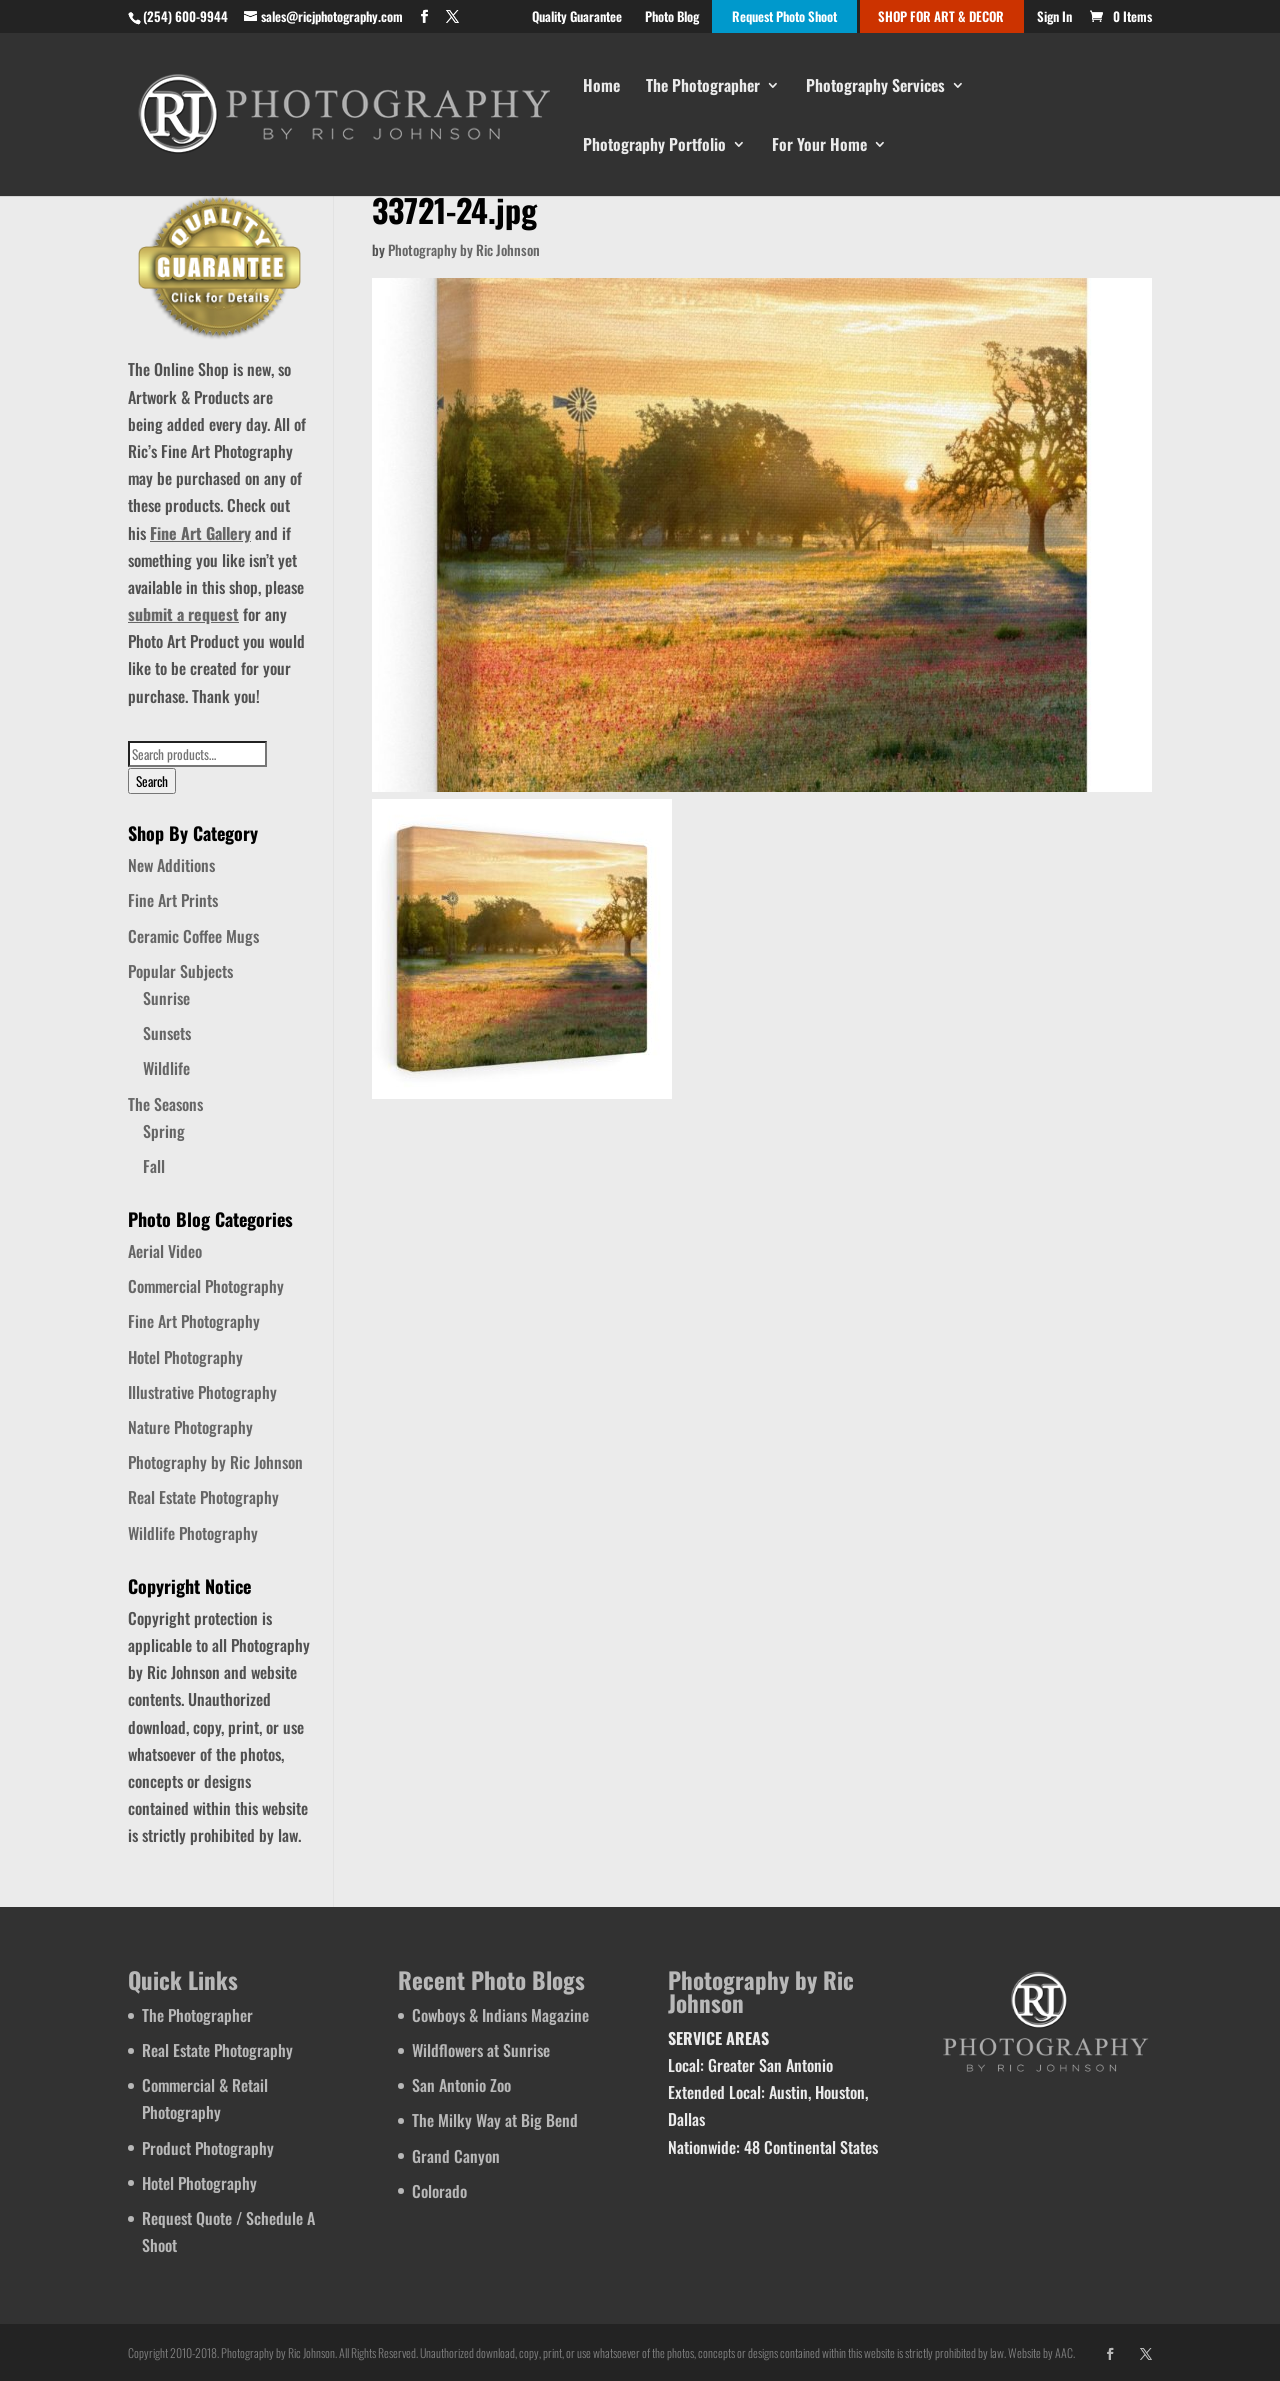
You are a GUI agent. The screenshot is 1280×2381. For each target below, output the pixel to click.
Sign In (1054, 18)
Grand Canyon (456, 2156)
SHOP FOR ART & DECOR (941, 18)
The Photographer (703, 87)
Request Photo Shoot (784, 18)
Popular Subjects (180, 971)
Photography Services (875, 87)
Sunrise (166, 998)
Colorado (439, 2191)
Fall (154, 1166)
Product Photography (208, 2148)
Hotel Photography (185, 1357)
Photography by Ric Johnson (464, 249)
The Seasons (165, 1104)
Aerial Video (165, 1251)
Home (601, 87)
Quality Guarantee (577, 18)
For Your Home (819, 146)
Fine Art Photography (194, 1321)
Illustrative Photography (202, 1392)
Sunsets (167, 1033)
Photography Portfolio (654, 146)
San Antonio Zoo (461, 2085)
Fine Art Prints (173, 900)
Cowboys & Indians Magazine (500, 2015)
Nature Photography (190, 1427)
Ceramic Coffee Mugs (193, 936)
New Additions (171, 865)
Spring (164, 1131)
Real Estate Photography (203, 1497)
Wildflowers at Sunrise (481, 2050)
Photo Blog (672, 18)
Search (152, 781)
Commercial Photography (206, 1286)
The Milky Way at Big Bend (495, 2120)
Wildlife (166, 1068)
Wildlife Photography (193, 1533)
